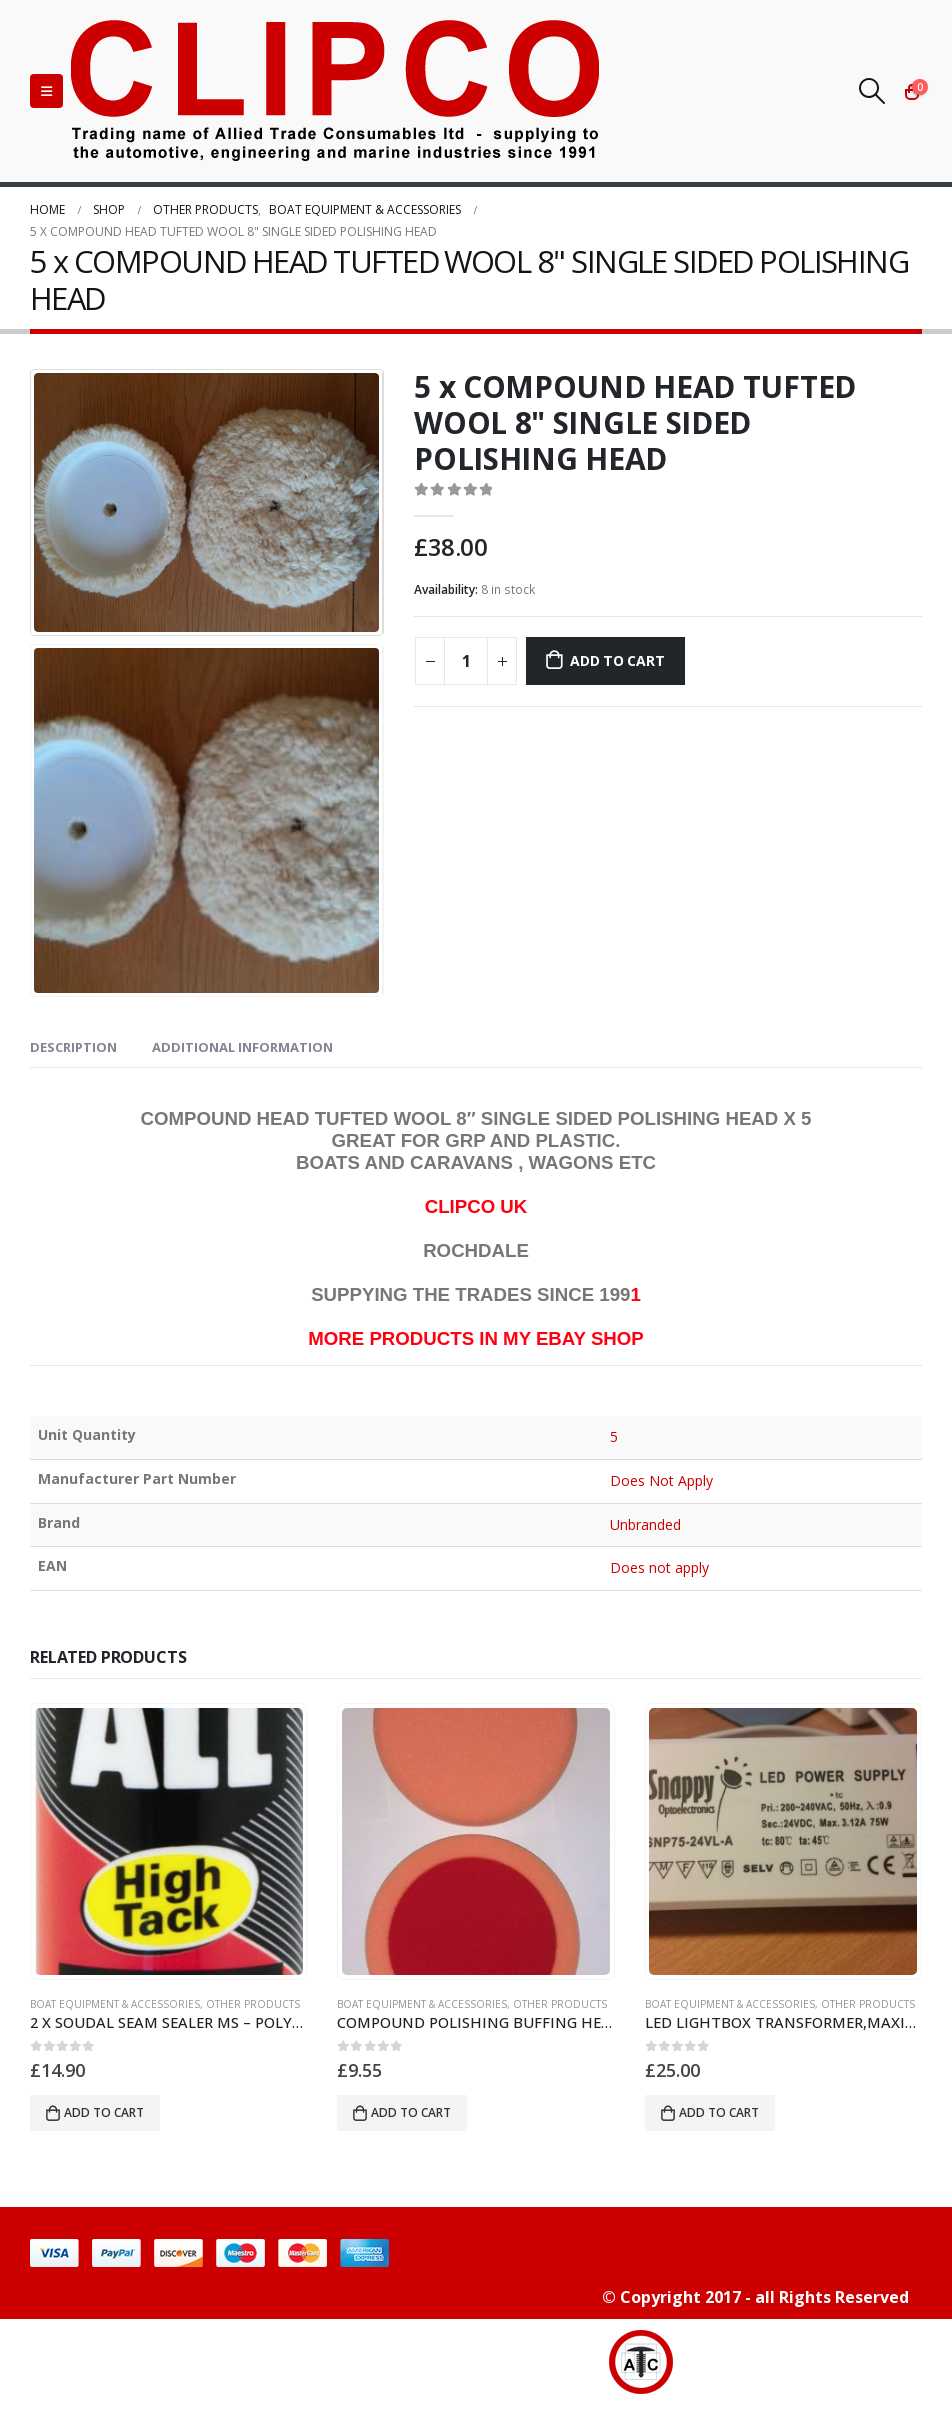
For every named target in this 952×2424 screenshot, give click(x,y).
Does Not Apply (662, 1480)
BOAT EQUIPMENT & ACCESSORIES (115, 2004)
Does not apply (660, 1567)
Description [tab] (73, 1047)
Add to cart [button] (104, 2112)
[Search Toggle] (872, 91)
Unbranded (646, 1524)
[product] (169, 1842)
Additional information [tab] (242, 1047)
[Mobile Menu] (46, 91)
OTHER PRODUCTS (253, 2004)
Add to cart (617, 660)
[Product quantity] (466, 661)
